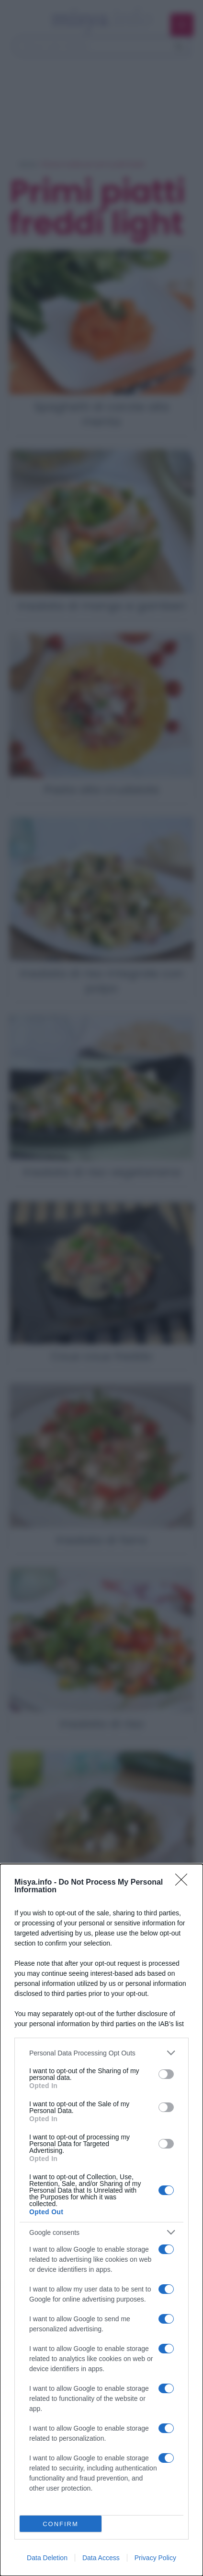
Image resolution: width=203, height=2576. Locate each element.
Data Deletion (47, 2558)
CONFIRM (61, 2524)
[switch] (166, 2074)
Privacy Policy (155, 2558)
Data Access (101, 2558)
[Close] (184, 1883)
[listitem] (101, 2053)
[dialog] (101, 2220)
